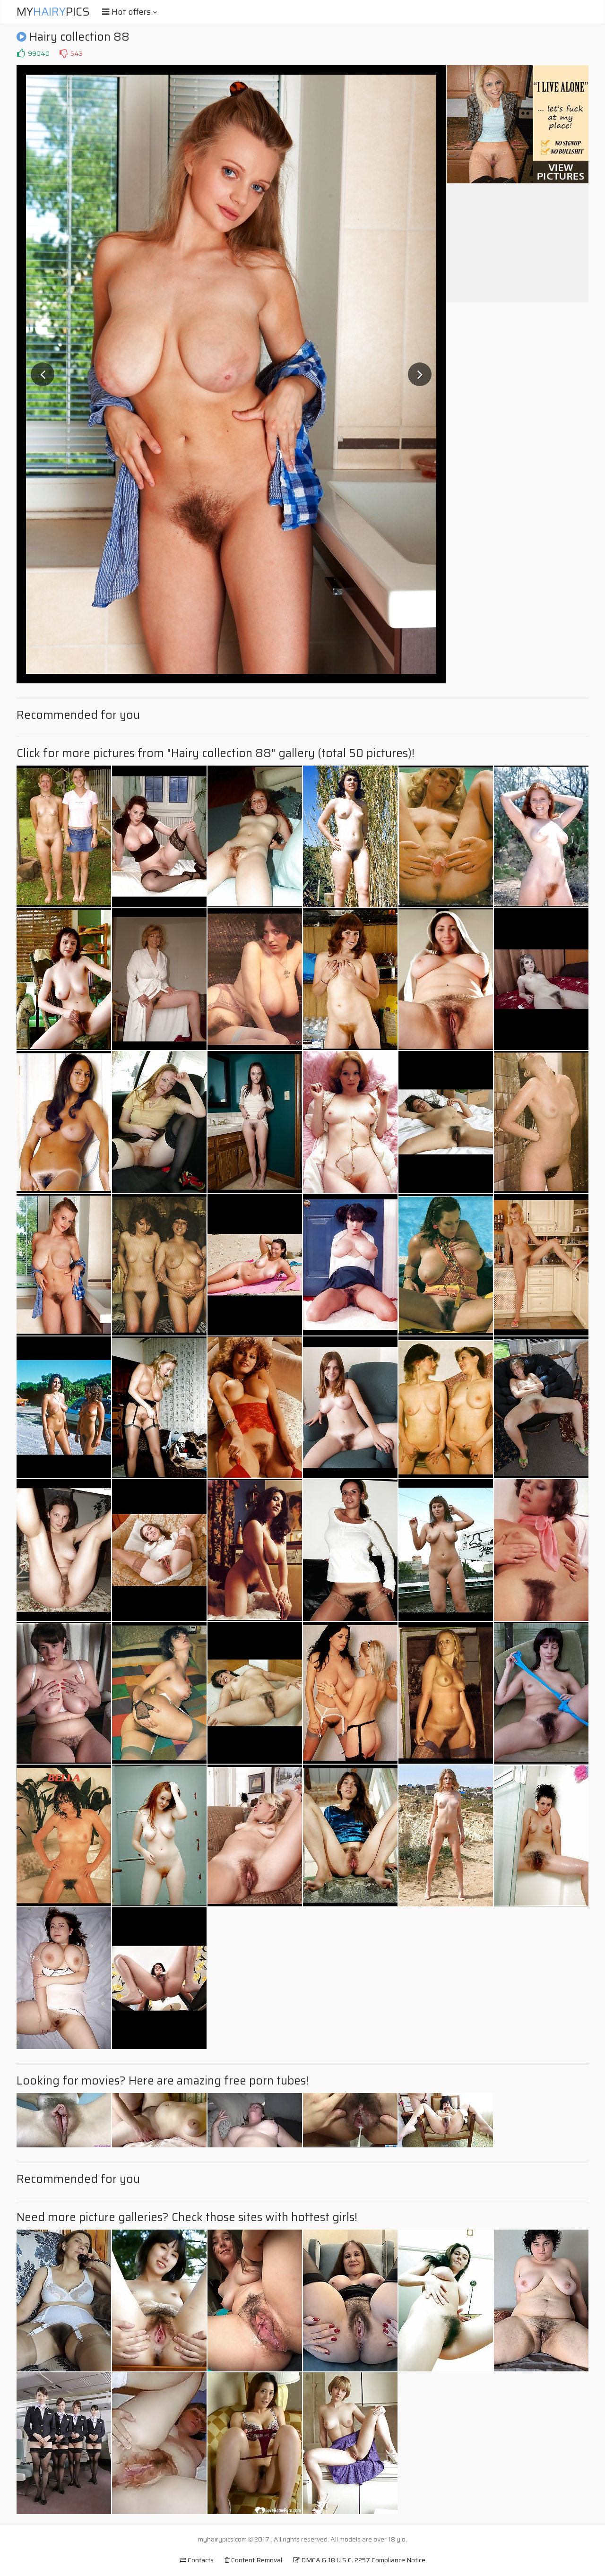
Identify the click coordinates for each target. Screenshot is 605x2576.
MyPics (53, 12)
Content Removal (253, 2560)
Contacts (197, 2560)
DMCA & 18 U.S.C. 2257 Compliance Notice (359, 2560)
